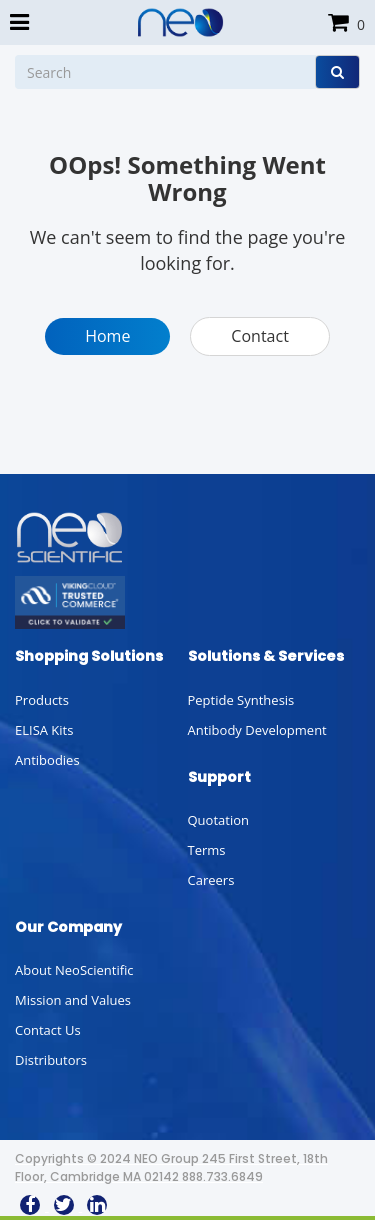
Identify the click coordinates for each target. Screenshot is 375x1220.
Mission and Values (73, 1000)
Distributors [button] (51, 1060)
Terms (207, 850)
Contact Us (48, 1030)
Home (107, 336)
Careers (211, 880)
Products (42, 700)
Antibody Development (257, 730)
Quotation (218, 820)
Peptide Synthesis (241, 700)
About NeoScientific (74, 970)
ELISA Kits (44, 730)
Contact (259, 336)
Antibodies (47, 760)
